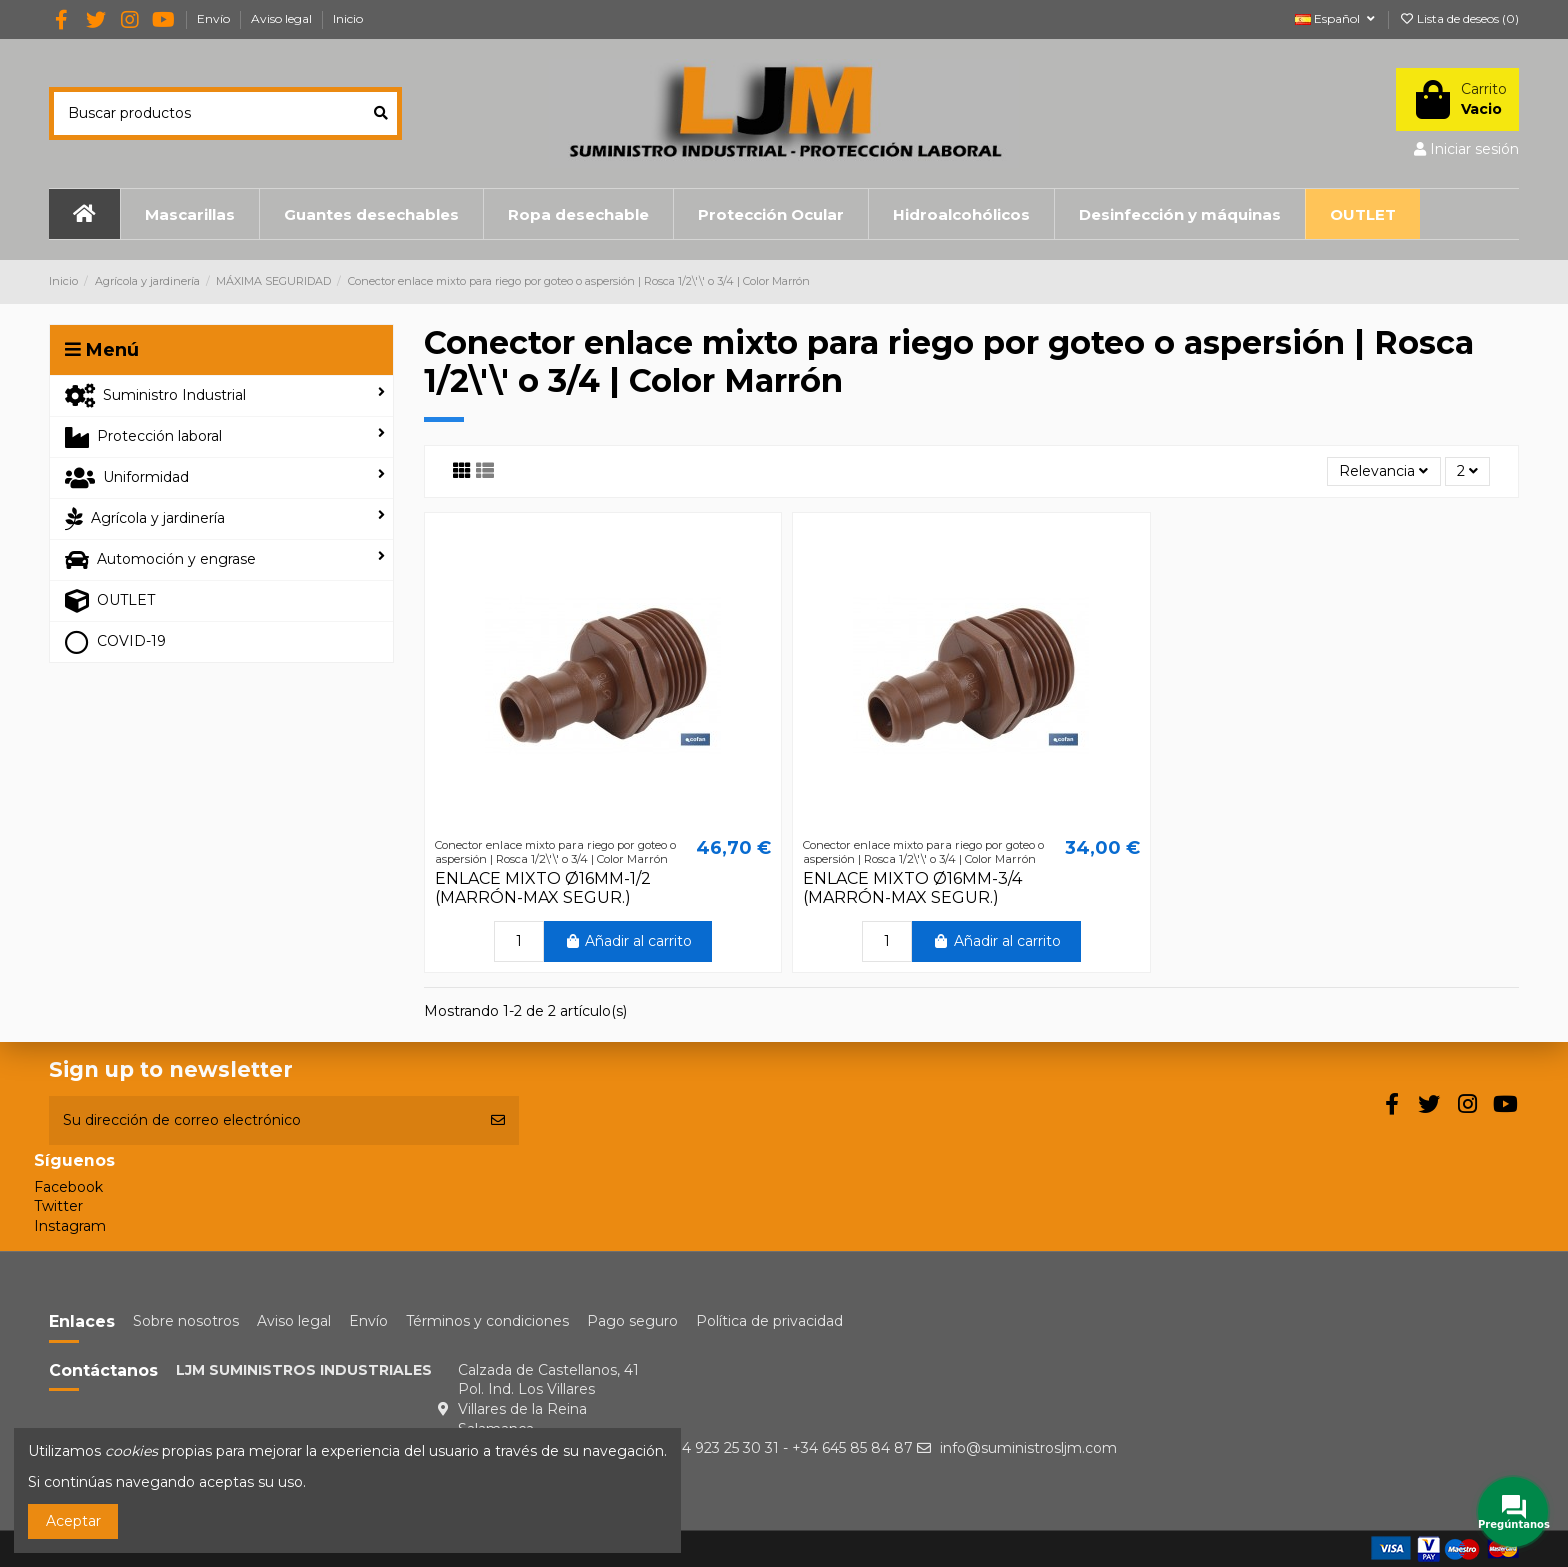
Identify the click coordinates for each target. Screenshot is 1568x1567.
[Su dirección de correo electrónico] (263, 1120)
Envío (215, 18)
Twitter (58, 1206)
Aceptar (73, 1521)
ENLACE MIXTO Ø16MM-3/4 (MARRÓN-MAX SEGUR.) (912, 888)
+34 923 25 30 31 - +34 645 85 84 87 (789, 1448)
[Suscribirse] (498, 1120)
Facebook (68, 1187)
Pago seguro (632, 1321)
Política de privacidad (769, 1321)
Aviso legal (283, 18)
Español (1336, 18)
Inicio (348, 18)
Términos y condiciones (487, 1321)
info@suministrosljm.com (1028, 1448)
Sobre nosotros (186, 1321)
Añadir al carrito (628, 941)
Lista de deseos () (1459, 18)
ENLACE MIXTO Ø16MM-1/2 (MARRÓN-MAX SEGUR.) (543, 888)
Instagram (70, 1226)
